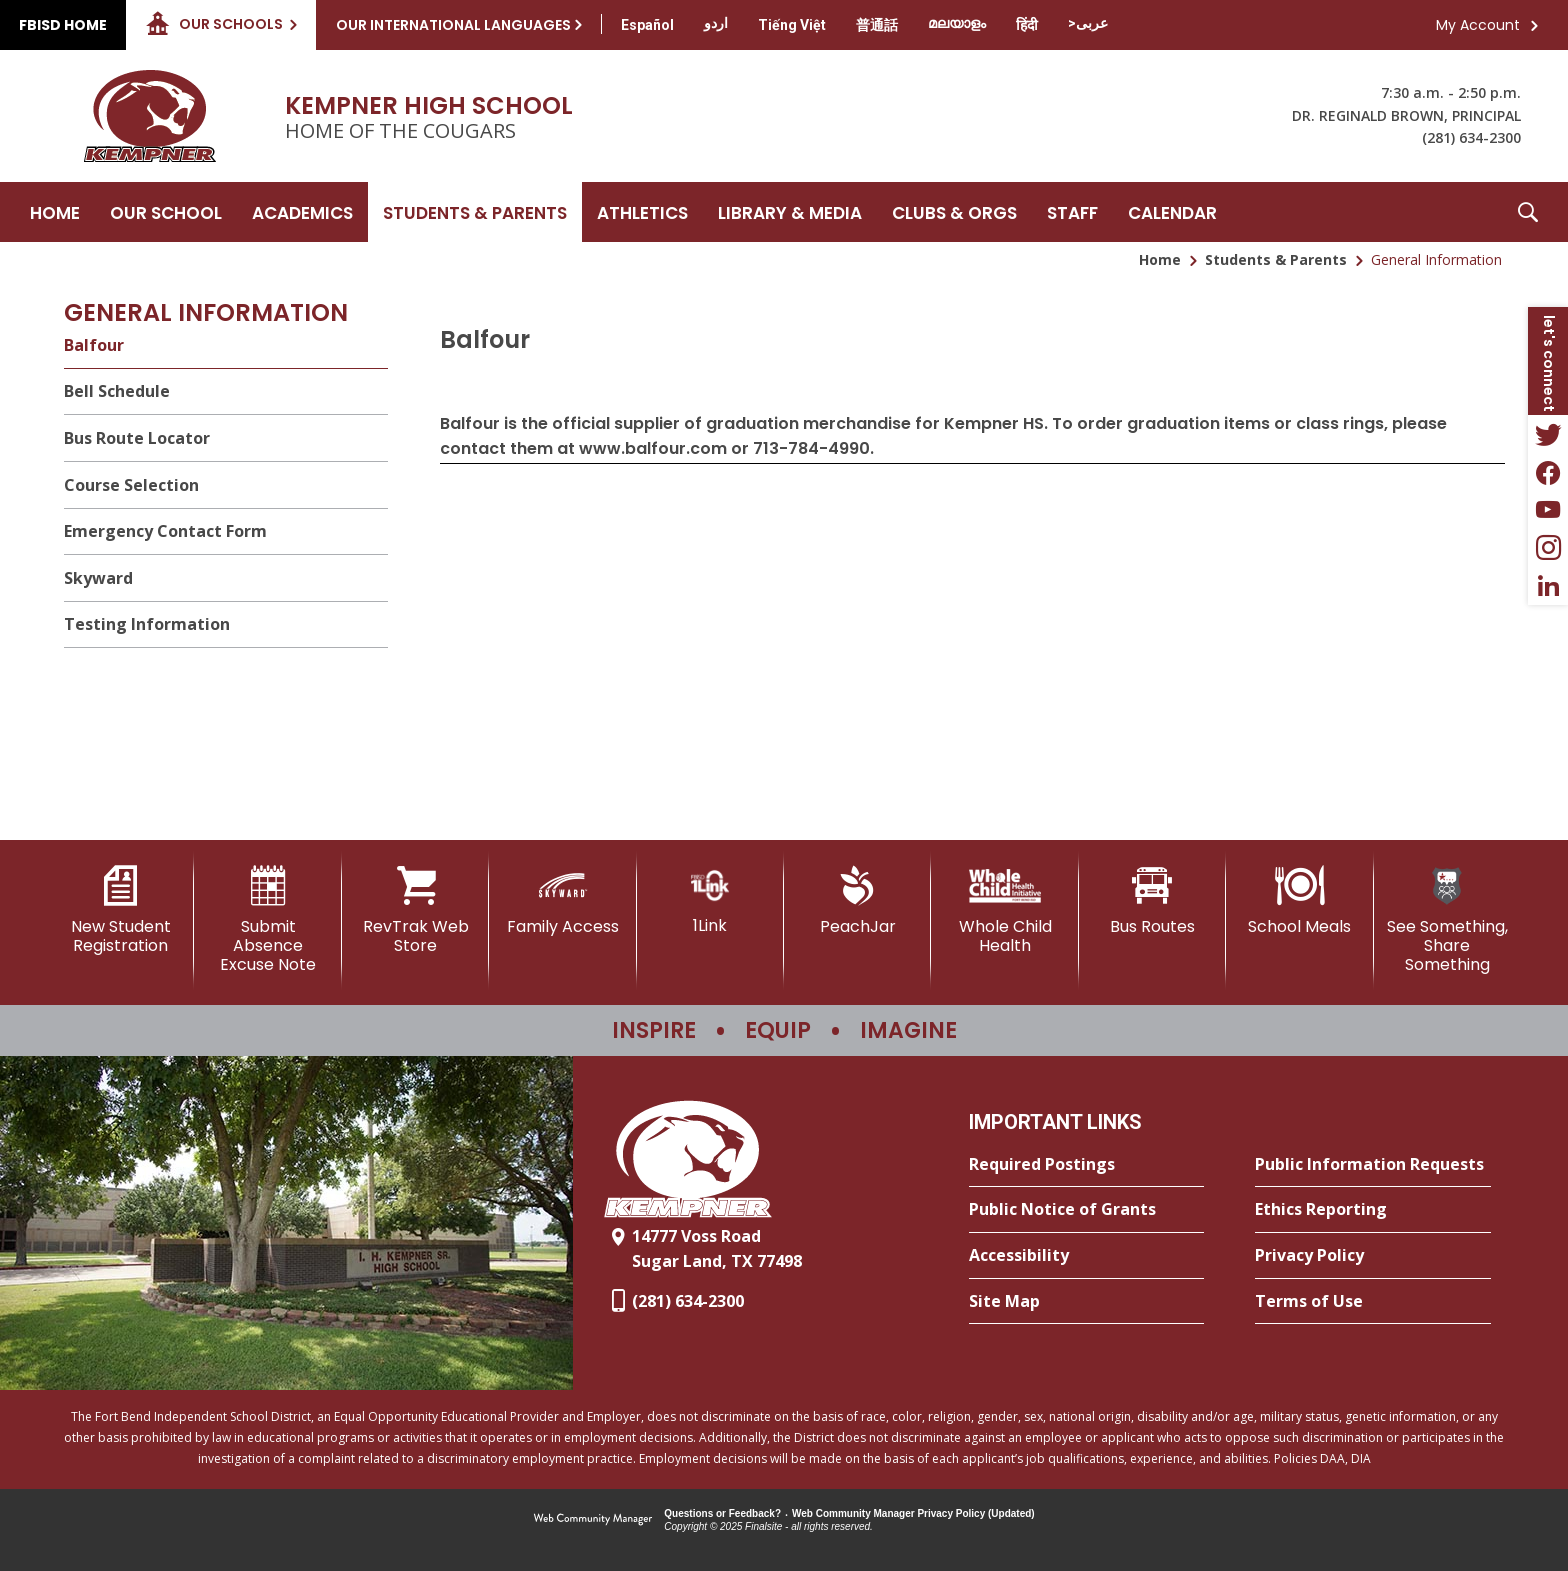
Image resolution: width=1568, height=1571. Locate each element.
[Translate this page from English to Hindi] (1027, 25)
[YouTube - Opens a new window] (1548, 510)
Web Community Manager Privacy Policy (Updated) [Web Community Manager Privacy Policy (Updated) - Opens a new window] (913, 1513)
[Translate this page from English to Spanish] (647, 25)
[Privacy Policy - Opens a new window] (1373, 1256)
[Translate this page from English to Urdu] (716, 23)
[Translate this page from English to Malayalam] (957, 23)
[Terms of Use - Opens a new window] (1373, 1302)
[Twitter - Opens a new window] (1548, 434)
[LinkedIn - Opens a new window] (1548, 586)
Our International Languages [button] (453, 25)
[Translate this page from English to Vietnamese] (792, 25)
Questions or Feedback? (722, 1513)
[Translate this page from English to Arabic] (1088, 23)
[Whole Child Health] (1004, 910)
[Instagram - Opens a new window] (1548, 548)
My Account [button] (1478, 25)
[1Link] (710, 900)
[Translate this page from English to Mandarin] (877, 25)
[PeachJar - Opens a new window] (857, 901)
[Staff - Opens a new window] (1072, 212)
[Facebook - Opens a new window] (1548, 472)
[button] (1528, 212)
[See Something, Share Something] (1447, 920)
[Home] (55, 212)
